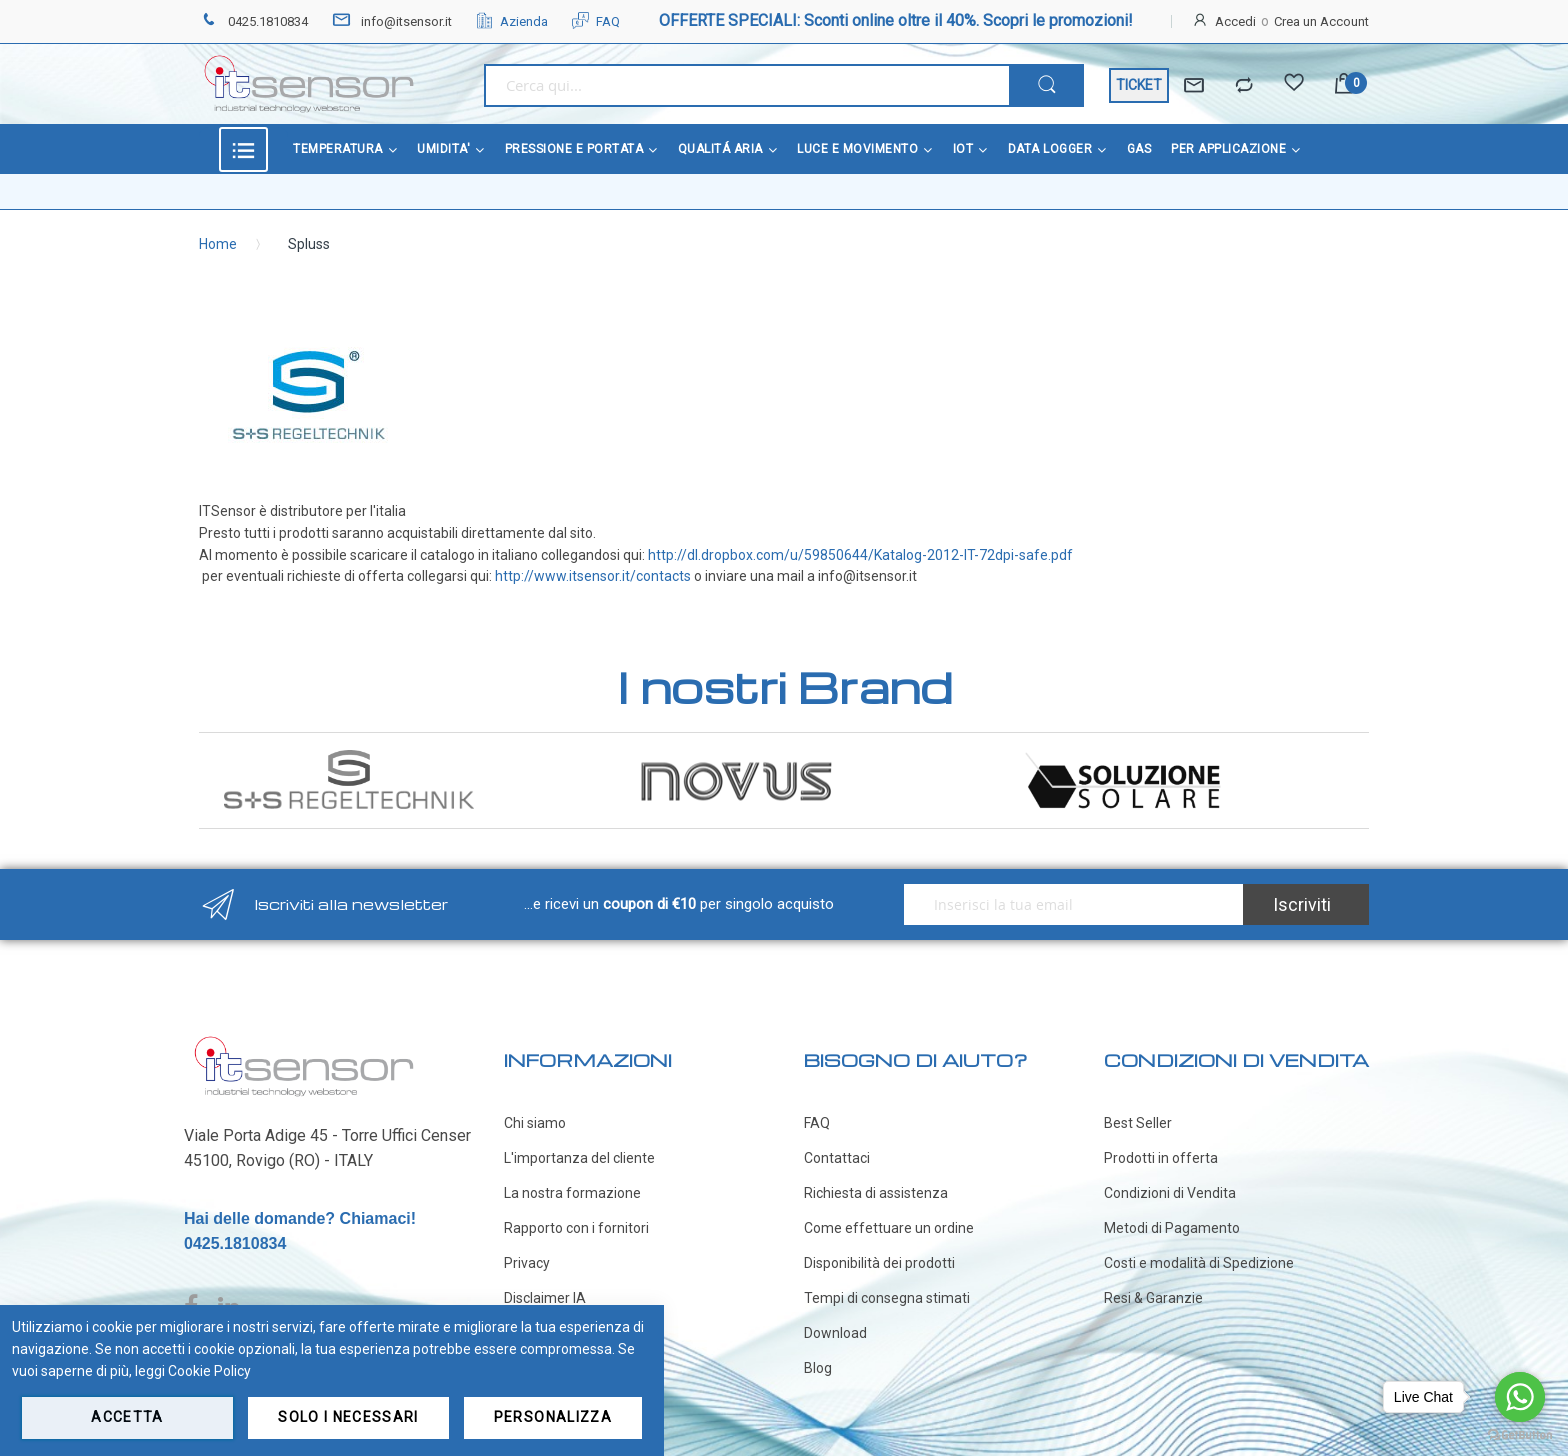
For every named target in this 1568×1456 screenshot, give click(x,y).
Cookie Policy (209, 1371)
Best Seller (1138, 1123)
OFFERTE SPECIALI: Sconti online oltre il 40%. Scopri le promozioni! (896, 20)
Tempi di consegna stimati (887, 1298)
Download (835, 1333)
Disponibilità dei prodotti (879, 1263)
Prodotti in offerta (1161, 1158)
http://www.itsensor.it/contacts (593, 576)
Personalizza (553, 1417)
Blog (818, 1368)
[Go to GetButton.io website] (1520, 1435)
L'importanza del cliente (579, 1158)
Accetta (127, 1417)
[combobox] (746, 85)
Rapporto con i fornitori (576, 1228)
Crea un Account (1321, 21)
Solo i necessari (348, 1417)
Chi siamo (535, 1123)
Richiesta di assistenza (876, 1193)
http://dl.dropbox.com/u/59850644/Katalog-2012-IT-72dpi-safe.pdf (860, 555)
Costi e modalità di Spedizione (1199, 1263)
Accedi (1235, 21)
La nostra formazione (572, 1193)
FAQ (596, 21)
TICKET (1139, 85)
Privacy (527, 1263)
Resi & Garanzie (1153, 1298)
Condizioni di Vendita (1170, 1193)
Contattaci (837, 1158)
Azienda (512, 21)
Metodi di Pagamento (1172, 1228)
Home (218, 244)
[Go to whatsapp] (1520, 1397)
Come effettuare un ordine (889, 1228)
